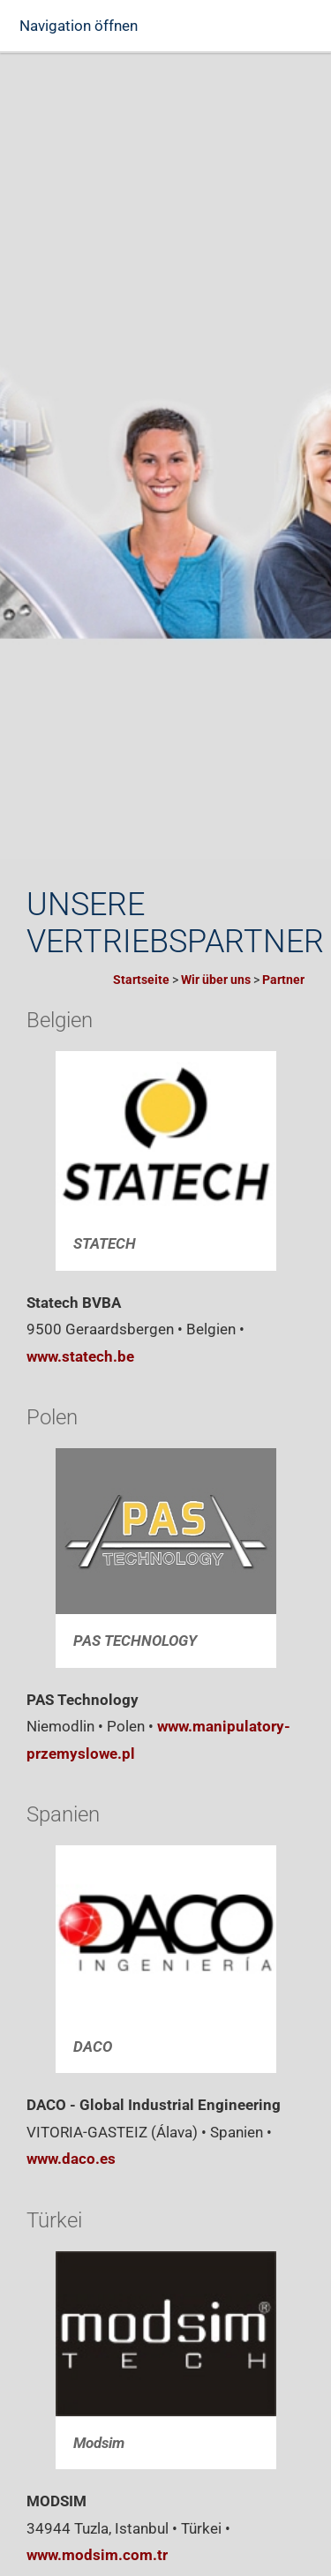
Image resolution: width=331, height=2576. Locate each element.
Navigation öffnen (78, 25)
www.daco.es (71, 2158)
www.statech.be (80, 1356)
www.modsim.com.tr (97, 2555)
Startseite (141, 980)
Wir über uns (216, 980)
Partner (283, 980)
